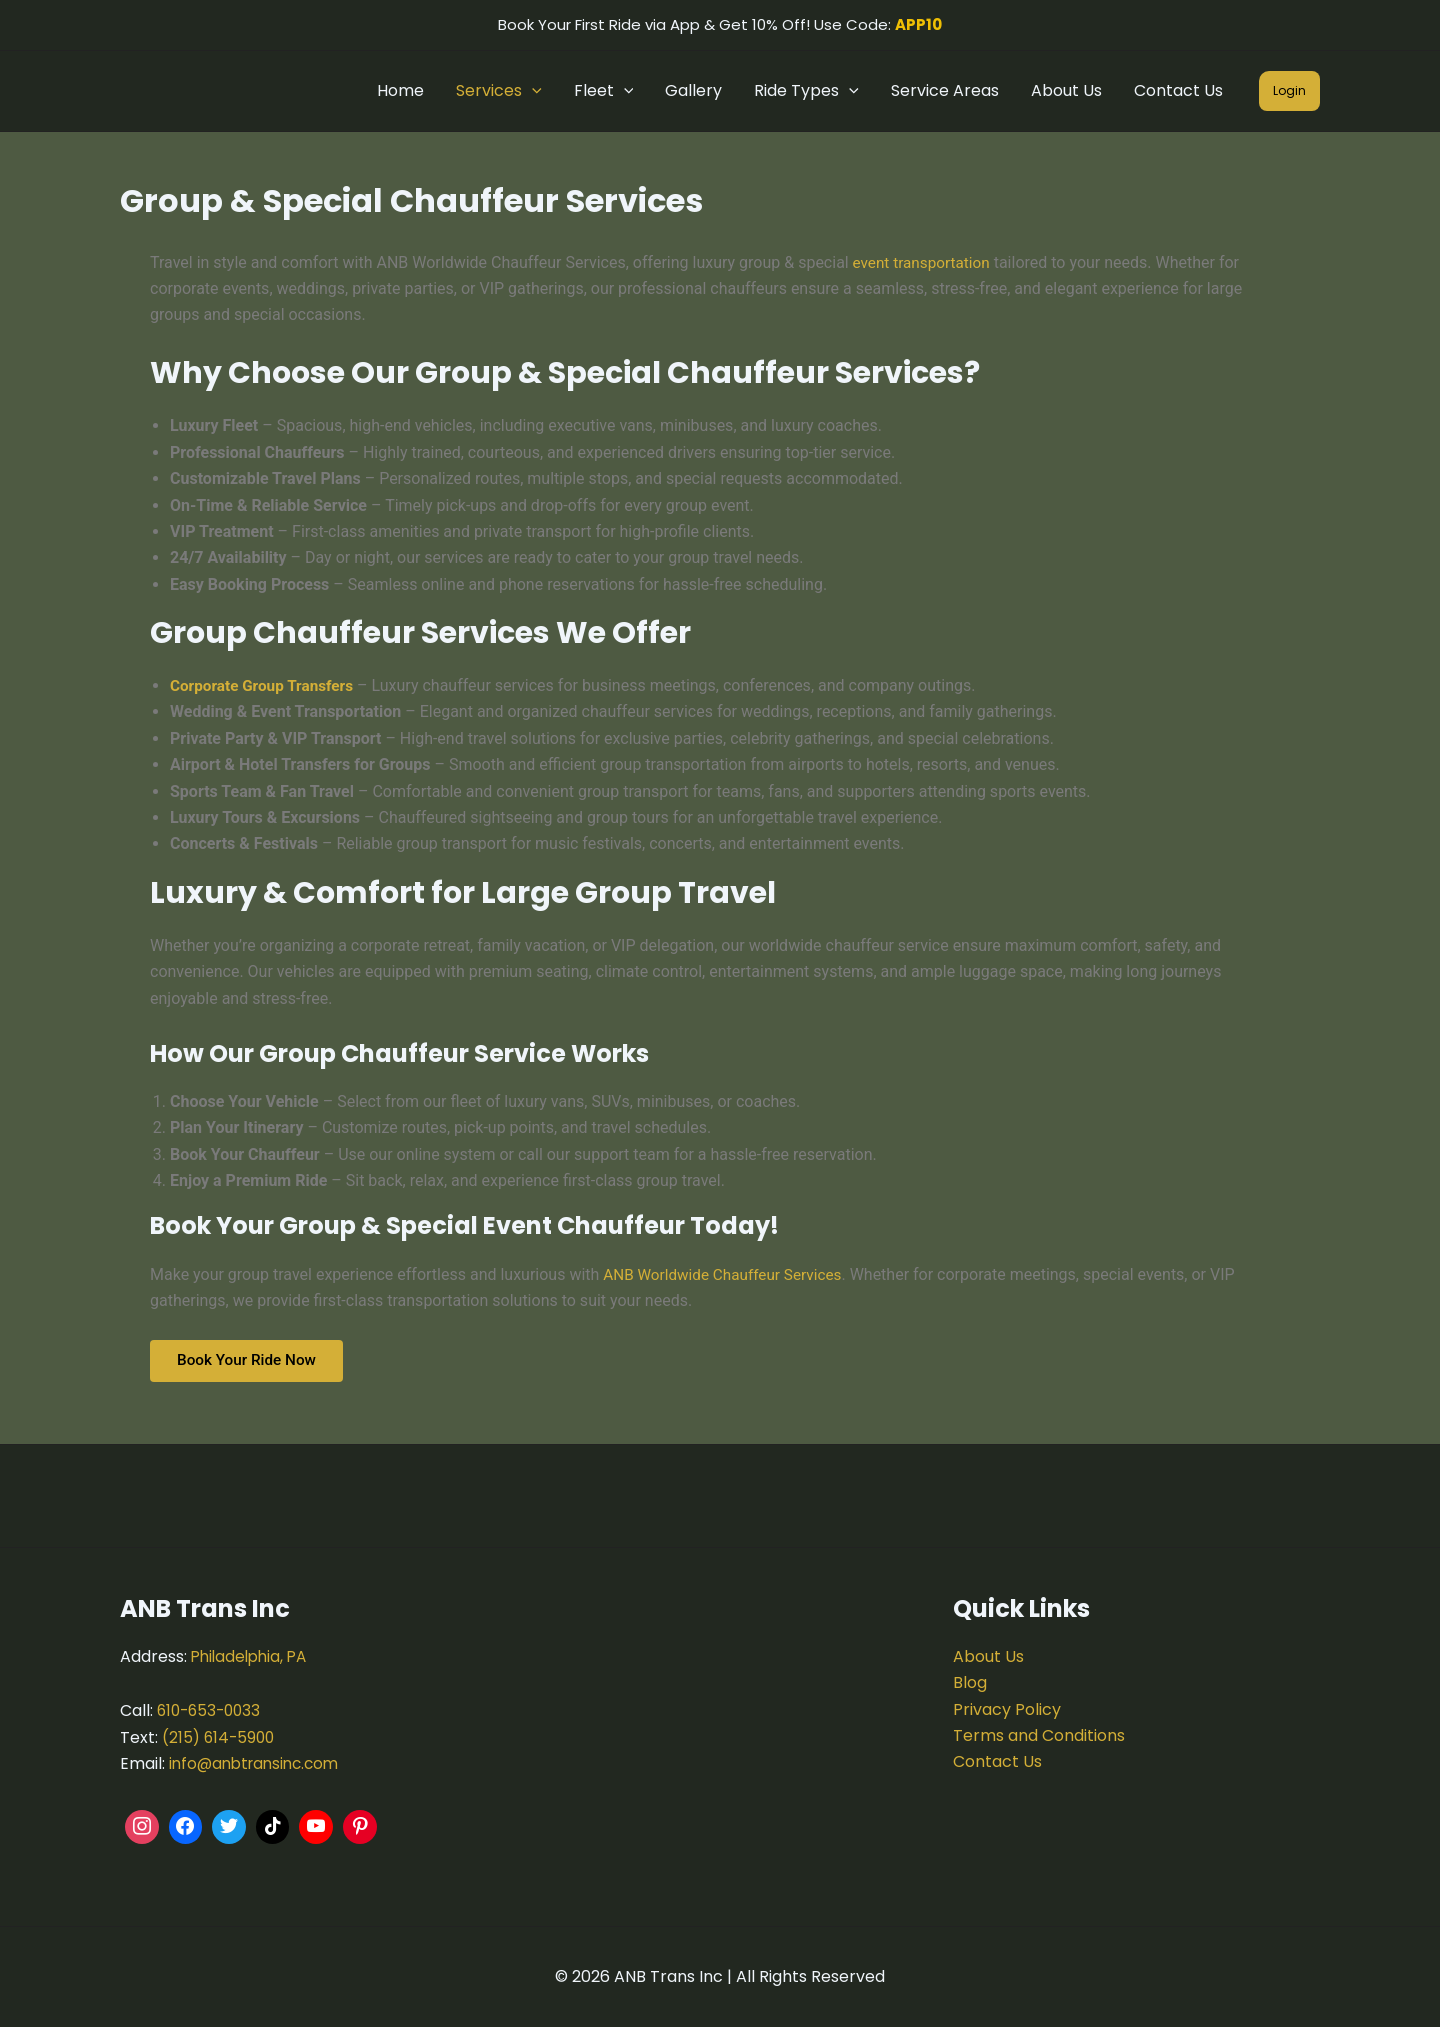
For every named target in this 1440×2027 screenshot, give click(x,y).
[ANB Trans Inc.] (720, 1733)
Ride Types (806, 91)
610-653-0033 (212, 1710)
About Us (1066, 90)
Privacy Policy (1007, 1709)
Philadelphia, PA (252, 1656)
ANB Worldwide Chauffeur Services (727, 1274)
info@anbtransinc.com (259, 1763)
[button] (532, 91)
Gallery (693, 90)
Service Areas (945, 90)
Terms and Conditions (1039, 1735)
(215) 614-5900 (220, 1737)
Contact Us (1178, 90)
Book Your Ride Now (252, 1362)
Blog (970, 1682)
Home (400, 90)
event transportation (923, 262)
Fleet (604, 91)
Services (499, 91)
